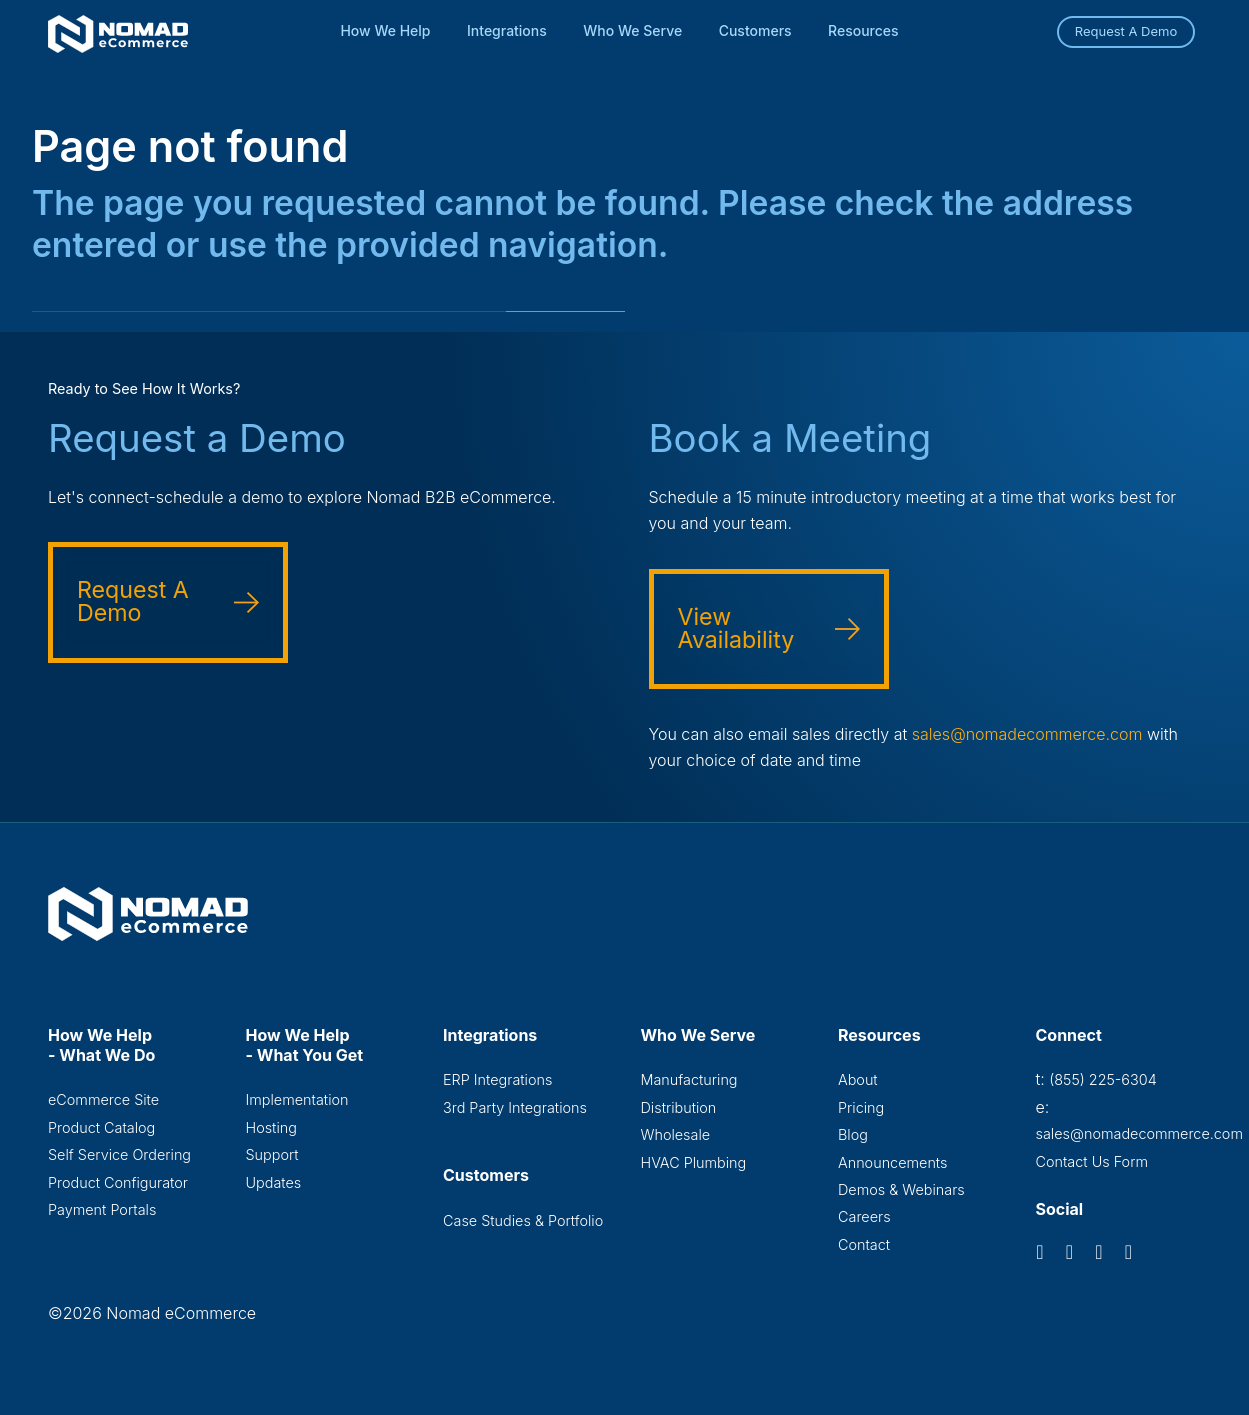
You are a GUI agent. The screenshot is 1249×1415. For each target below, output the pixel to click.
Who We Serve (632, 30)
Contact (864, 1244)
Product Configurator (118, 1182)
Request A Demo (1126, 31)
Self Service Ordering (119, 1154)
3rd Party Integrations (515, 1107)
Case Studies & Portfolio (523, 1220)
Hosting (271, 1127)
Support (272, 1154)
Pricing (861, 1107)
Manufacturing (689, 1079)
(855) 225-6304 (1102, 1079)
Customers (755, 30)
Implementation (297, 1099)
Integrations (507, 30)
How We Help (385, 30)
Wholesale (676, 1134)
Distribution (679, 1107)
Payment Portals (102, 1209)
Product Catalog (101, 1127)
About (858, 1079)
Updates (274, 1182)
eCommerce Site (103, 1099)
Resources (863, 30)
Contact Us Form (1092, 1161)
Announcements (892, 1162)
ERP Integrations (497, 1079)
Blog (853, 1134)
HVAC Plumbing (694, 1162)
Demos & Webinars (901, 1189)
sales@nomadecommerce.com (1027, 734)
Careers (864, 1216)
